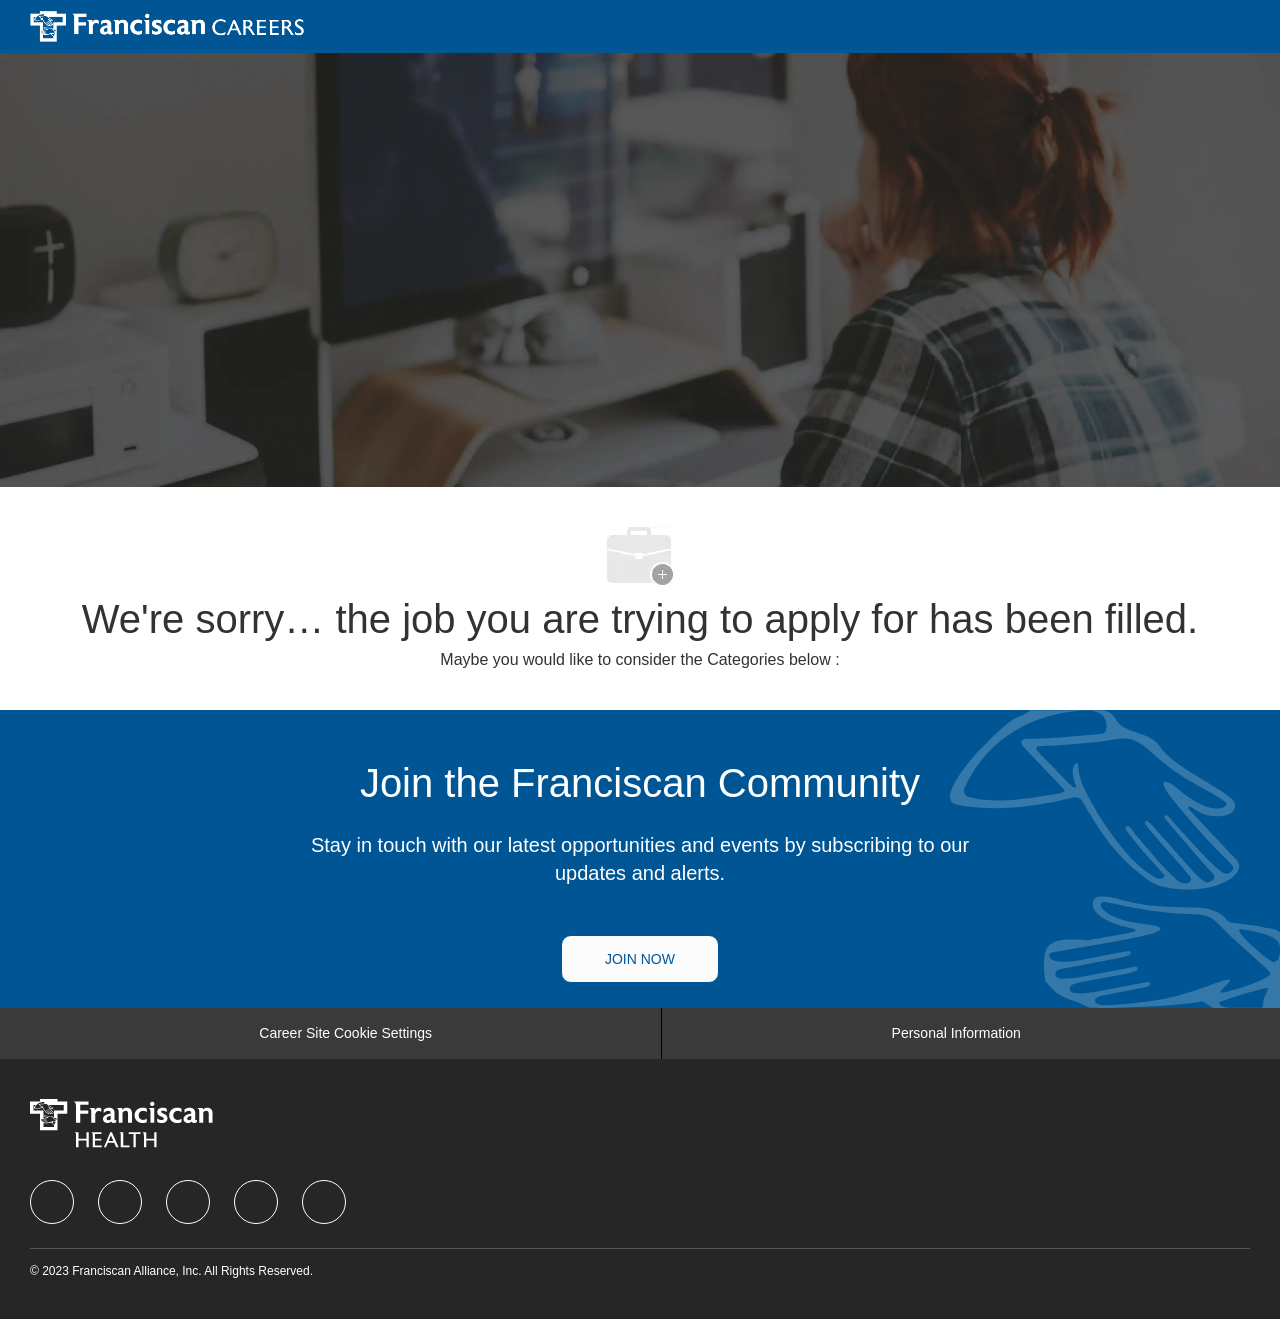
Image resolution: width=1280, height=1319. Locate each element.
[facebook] (52, 1202)
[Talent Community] (640, 959)
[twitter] (188, 1202)
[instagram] (256, 1202)
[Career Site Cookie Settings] (345, 1034)
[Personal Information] (956, 1034)
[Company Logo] (167, 25)
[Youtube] (324, 1202)
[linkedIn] (120, 1202)
